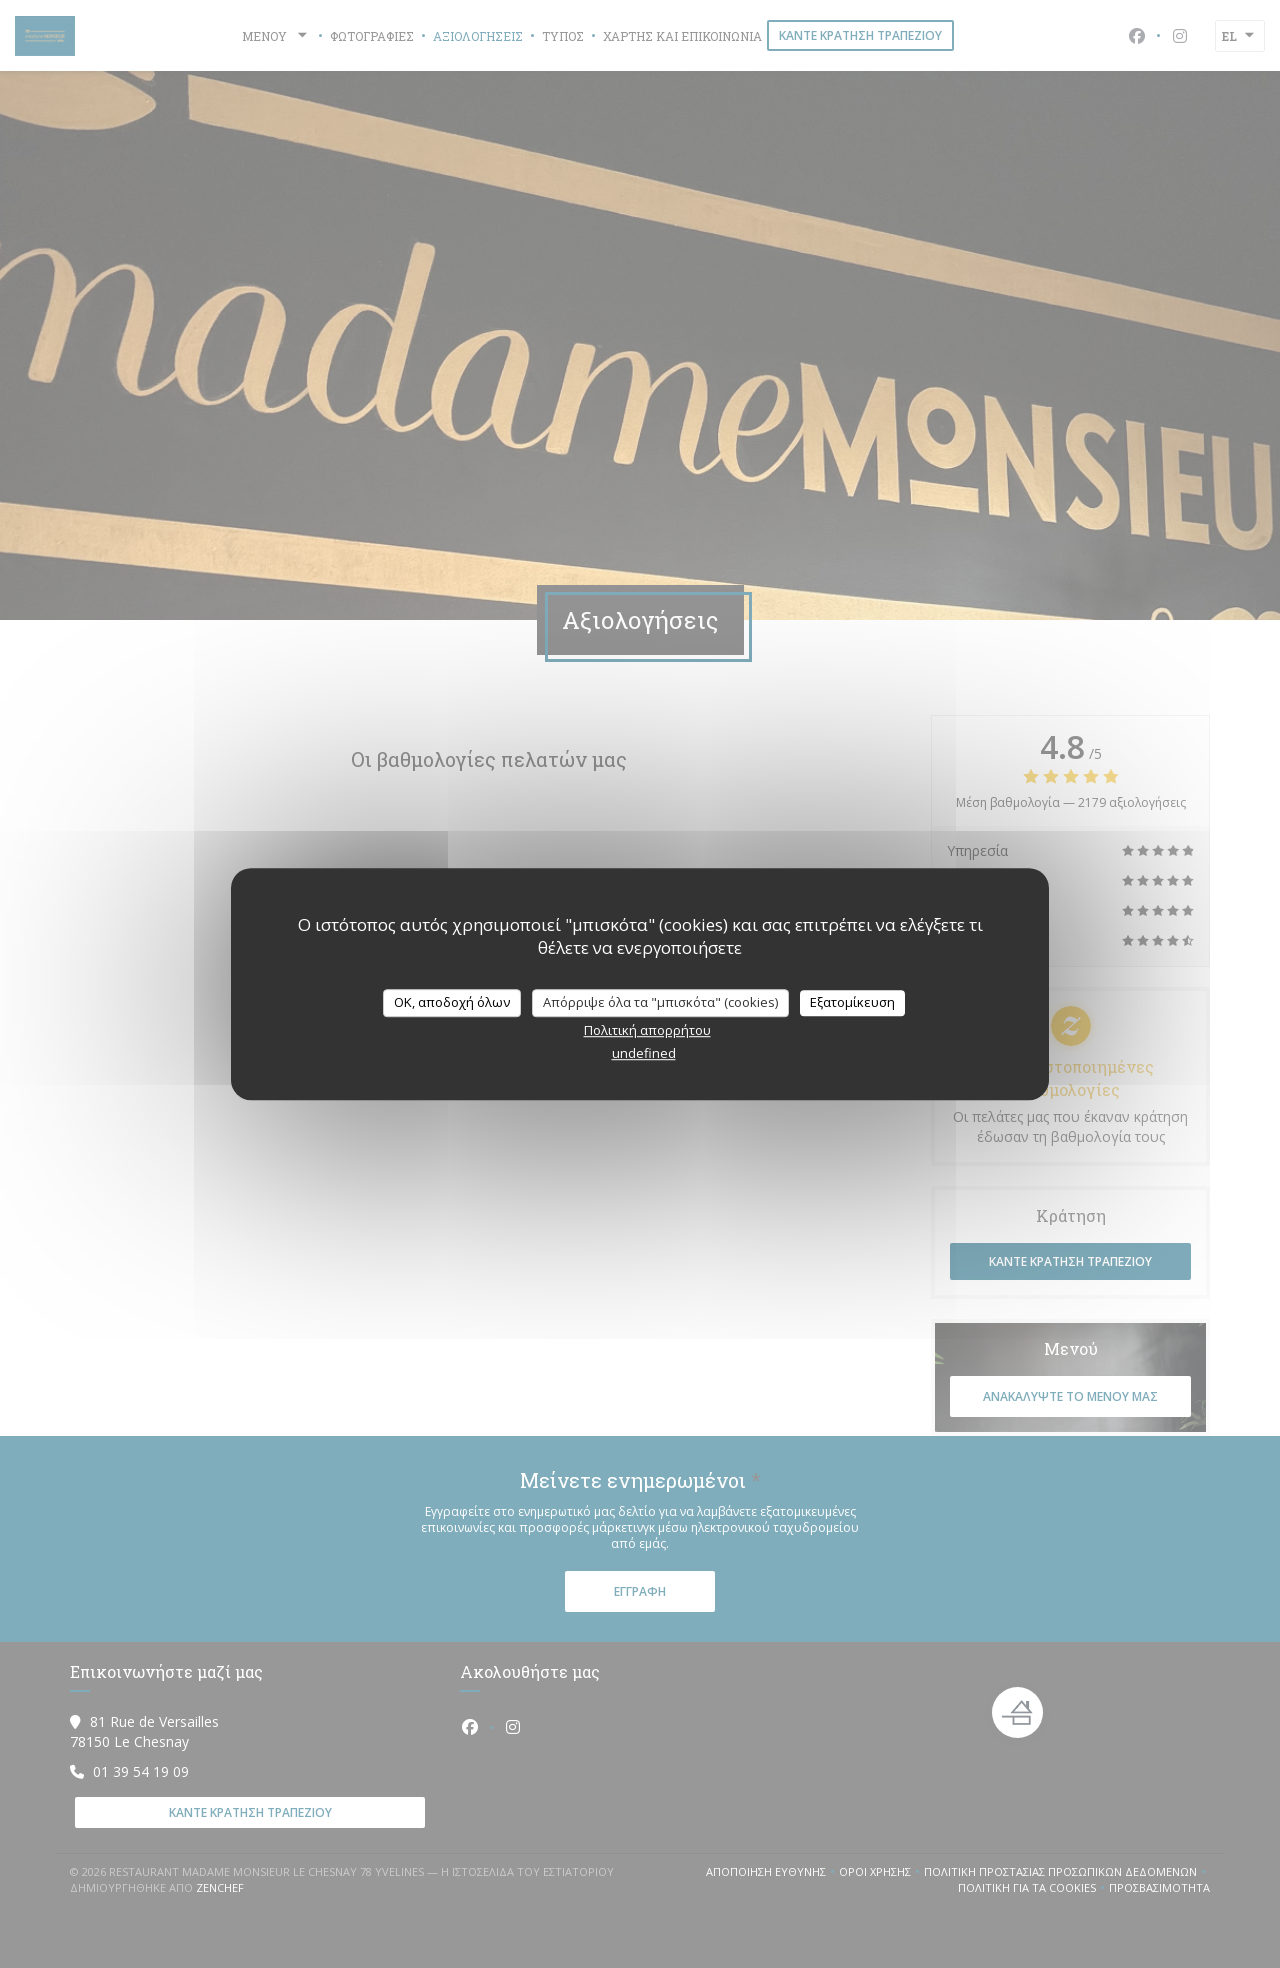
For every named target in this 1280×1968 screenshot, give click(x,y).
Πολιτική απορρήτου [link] (647, 1030)
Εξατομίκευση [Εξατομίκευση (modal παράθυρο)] (852, 1002)
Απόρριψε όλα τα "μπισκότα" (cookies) (660, 1002)
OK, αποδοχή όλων (452, 1002)
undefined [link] (644, 1053)
